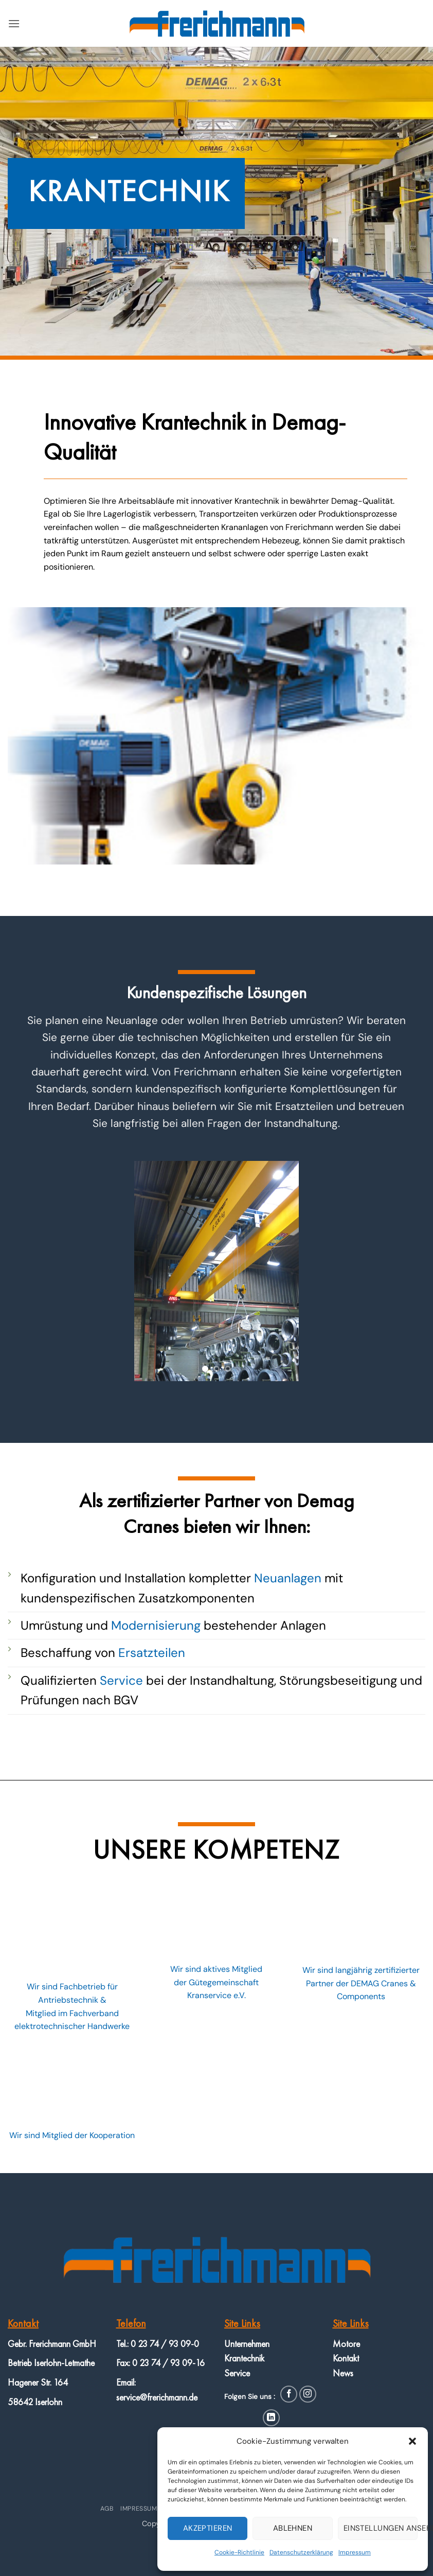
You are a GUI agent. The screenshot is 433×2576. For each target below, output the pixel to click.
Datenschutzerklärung (301, 2552)
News (343, 2373)
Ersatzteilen (151, 1653)
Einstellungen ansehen (381, 2528)
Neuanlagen (287, 1578)
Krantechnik (244, 2358)
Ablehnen (293, 2528)
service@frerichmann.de (156, 2397)
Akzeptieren (207, 2528)
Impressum (354, 2552)
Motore (346, 2344)
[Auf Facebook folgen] (288, 2394)
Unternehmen (246, 2344)
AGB (107, 2508)
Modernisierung (156, 1625)
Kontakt (346, 2358)
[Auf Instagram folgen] (307, 2394)
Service (121, 1680)
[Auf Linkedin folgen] (271, 2417)
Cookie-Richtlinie (239, 2552)
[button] (412, 2441)
